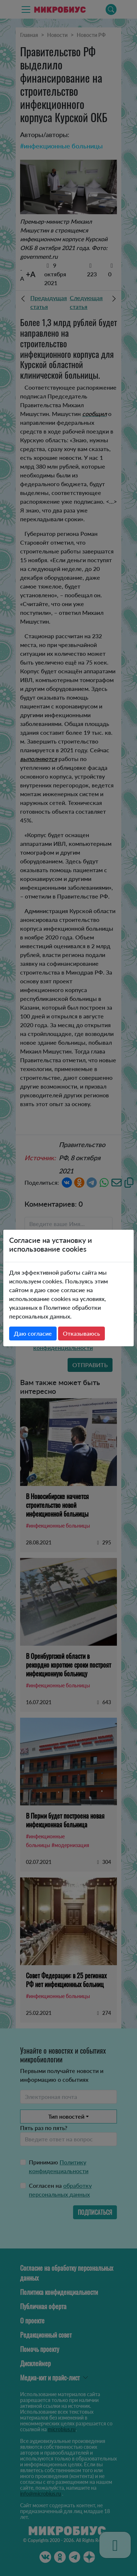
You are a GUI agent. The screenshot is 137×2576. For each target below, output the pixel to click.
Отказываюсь (81, 1333)
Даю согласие (33, 1333)
